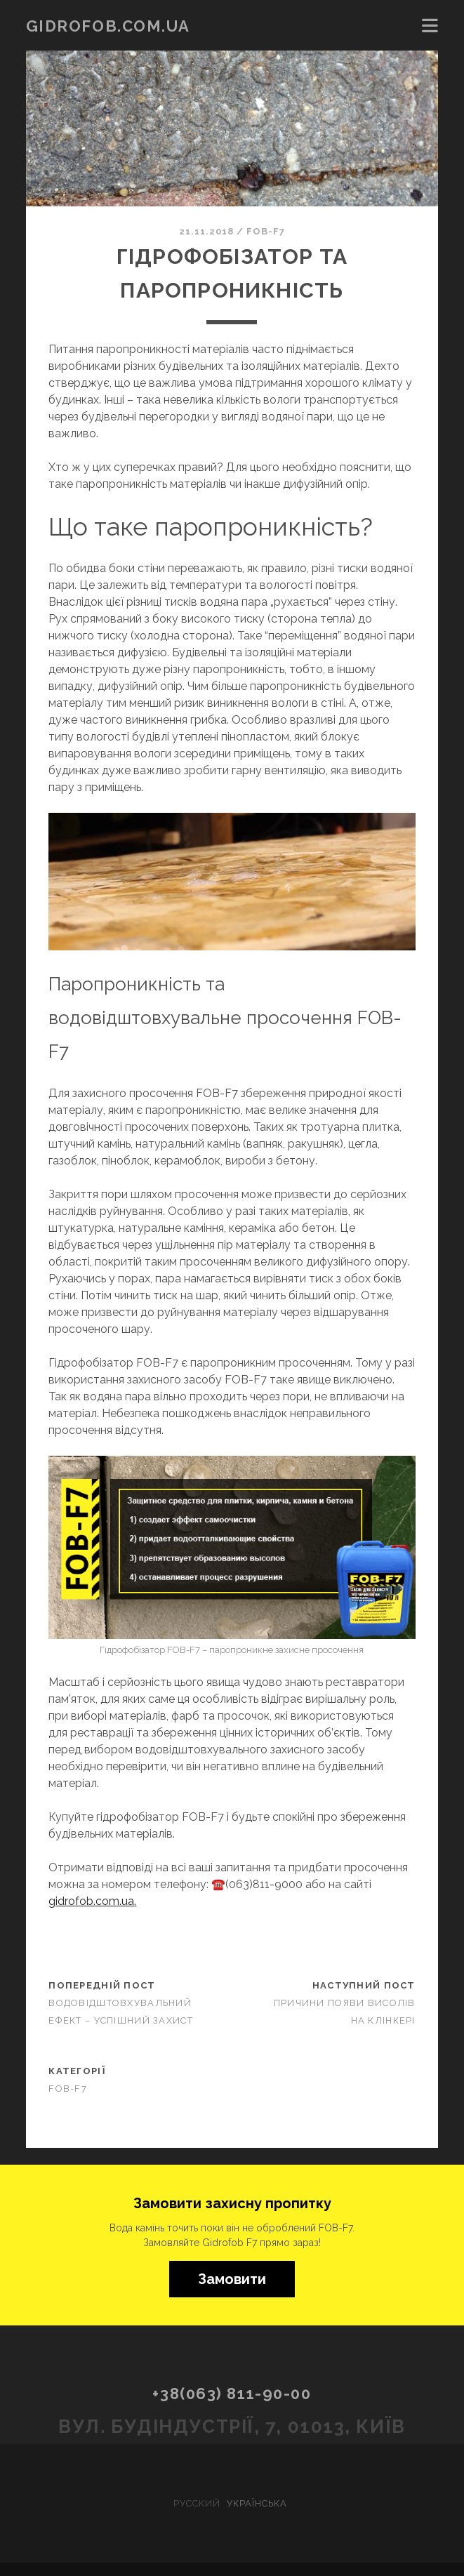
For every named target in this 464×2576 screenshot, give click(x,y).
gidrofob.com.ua (108, 26)
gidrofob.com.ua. (92, 1901)
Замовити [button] (232, 2279)
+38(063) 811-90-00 (231, 2393)
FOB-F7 (265, 231)
